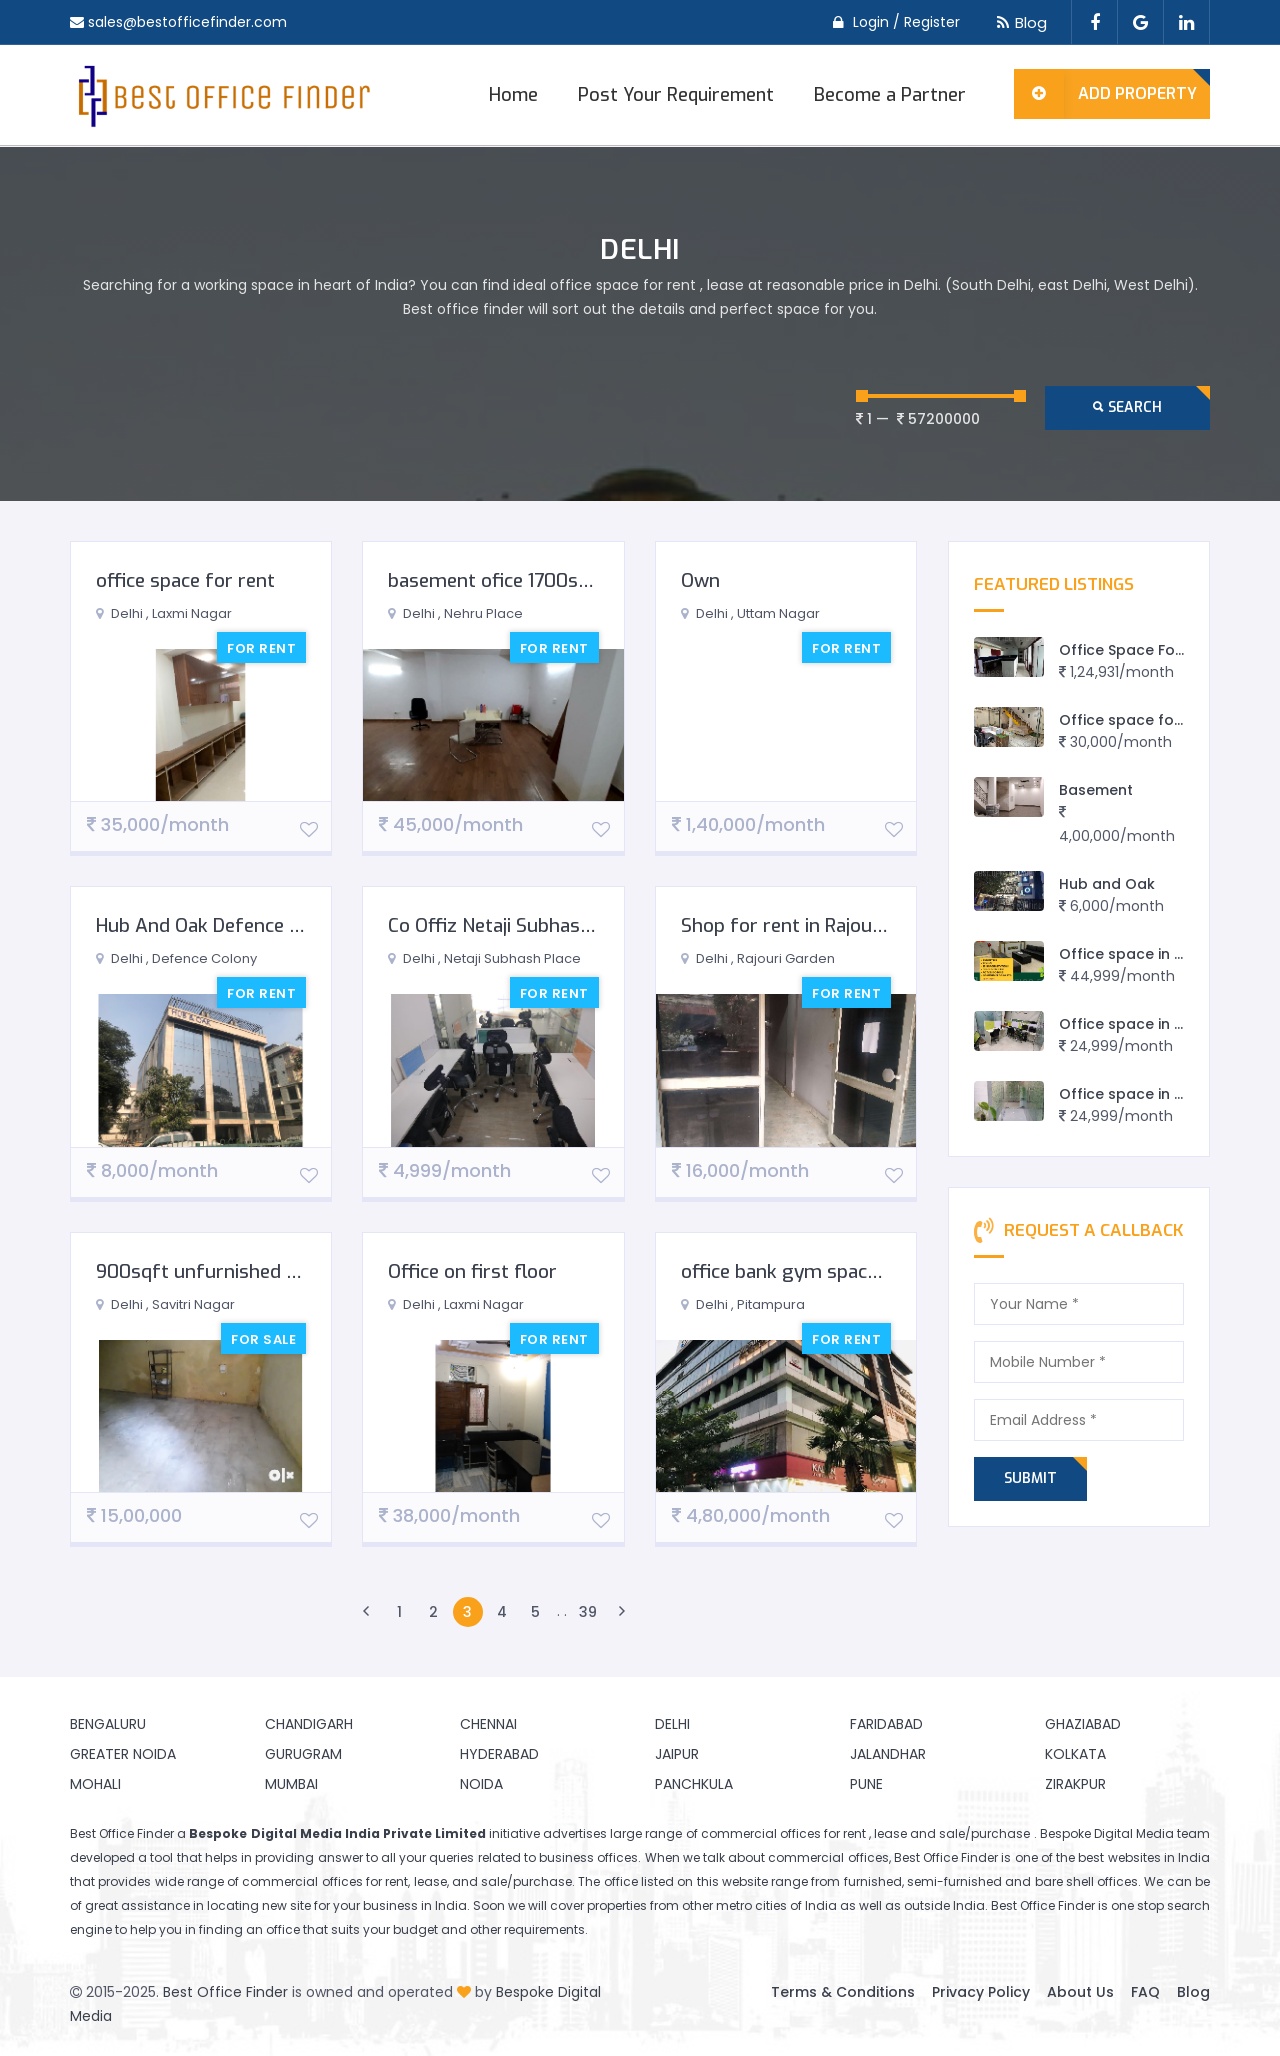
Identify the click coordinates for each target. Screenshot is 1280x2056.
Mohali (95, 1784)
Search (1127, 407)
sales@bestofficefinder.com (187, 22)
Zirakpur (1075, 1784)
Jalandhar (888, 1754)
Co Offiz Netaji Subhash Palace (520, 925)
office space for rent (185, 580)
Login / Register (906, 22)
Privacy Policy (981, 1992)
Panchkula (694, 1784)
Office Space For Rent (1138, 650)
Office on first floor (472, 1271)
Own (700, 580)
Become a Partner (890, 95)
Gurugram (303, 1754)
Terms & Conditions (843, 1992)
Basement (1096, 790)
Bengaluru (108, 1724)
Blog (1018, 22)
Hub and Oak (1107, 884)
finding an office (249, 1929)
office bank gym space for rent (816, 1271)
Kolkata (1075, 1754)
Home (513, 95)
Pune (866, 1784)
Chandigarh (309, 1724)
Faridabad (886, 1724)
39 (588, 1612)
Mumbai (291, 1784)
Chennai (488, 1724)
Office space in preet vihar (1156, 1024)
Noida (481, 1784)
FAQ (1145, 1992)
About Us (1080, 1992)
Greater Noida (123, 1754)
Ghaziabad (1083, 1724)
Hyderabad (499, 1754)
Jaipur (677, 1754)
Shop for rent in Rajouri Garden (816, 925)
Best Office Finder (225, 1992)
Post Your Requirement (676, 95)
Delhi (672, 1724)
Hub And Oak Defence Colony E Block (256, 925)
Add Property (1105, 94)
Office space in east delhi (1152, 1094)
